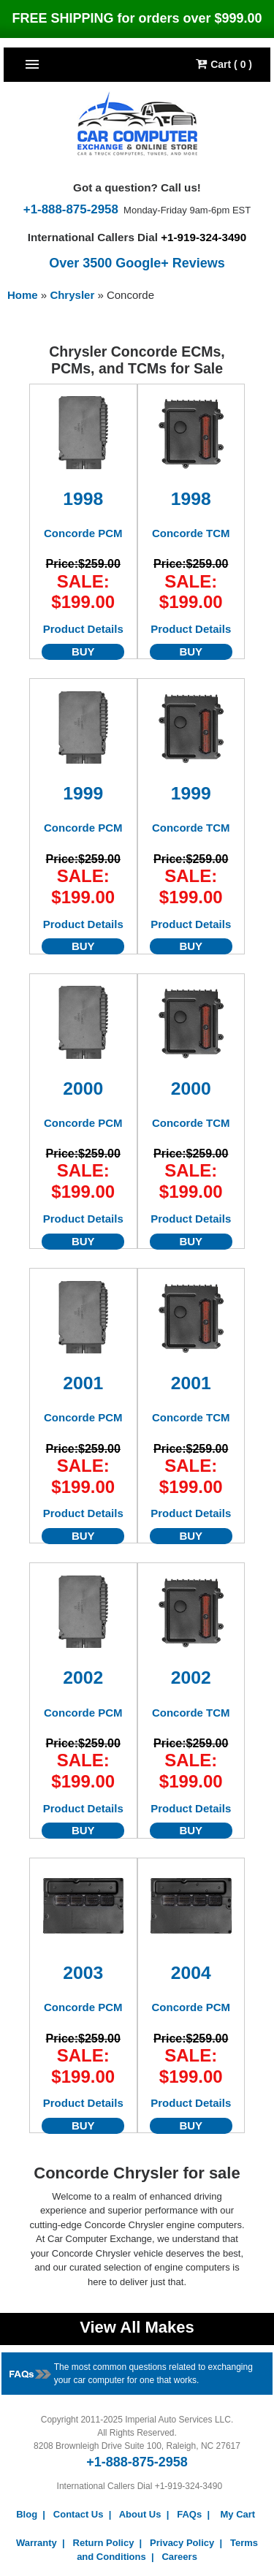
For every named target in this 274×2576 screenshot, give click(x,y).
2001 (83, 1383)
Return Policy (103, 2542)
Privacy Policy (182, 2542)
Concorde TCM (191, 533)
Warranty (36, 2542)
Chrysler (73, 295)
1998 (83, 499)
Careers (179, 2556)
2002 (83, 1677)
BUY (83, 651)
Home (22, 295)
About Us (140, 2514)
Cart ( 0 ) (224, 64)
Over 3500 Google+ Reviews (137, 263)
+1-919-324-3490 (203, 237)
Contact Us (78, 2514)
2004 (191, 1973)
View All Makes (137, 2327)
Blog (26, 2514)
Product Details (83, 629)
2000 (83, 1088)
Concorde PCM (83, 533)
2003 (83, 1973)
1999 (83, 793)
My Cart (238, 2514)
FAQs (189, 2514)
